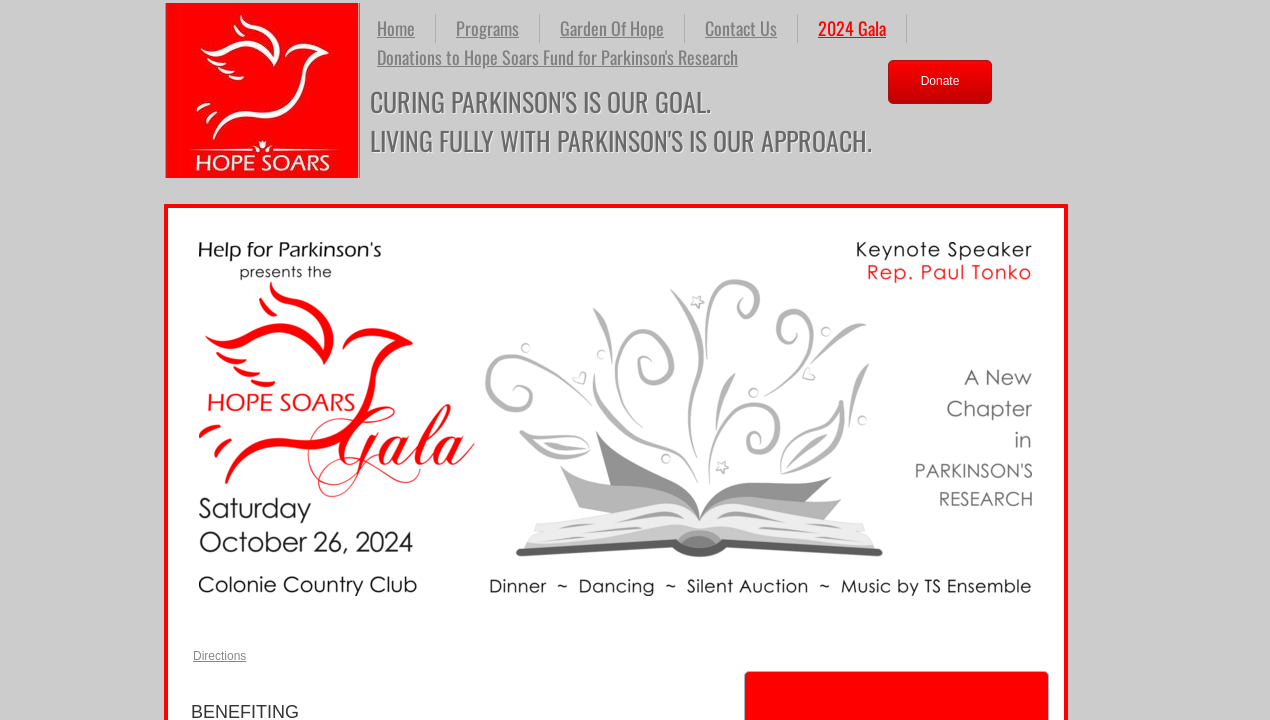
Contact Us (741, 28)
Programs (487, 28)
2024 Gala (852, 28)
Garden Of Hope (612, 28)
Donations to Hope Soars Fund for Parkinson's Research (557, 57)
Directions (219, 656)
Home (396, 28)
